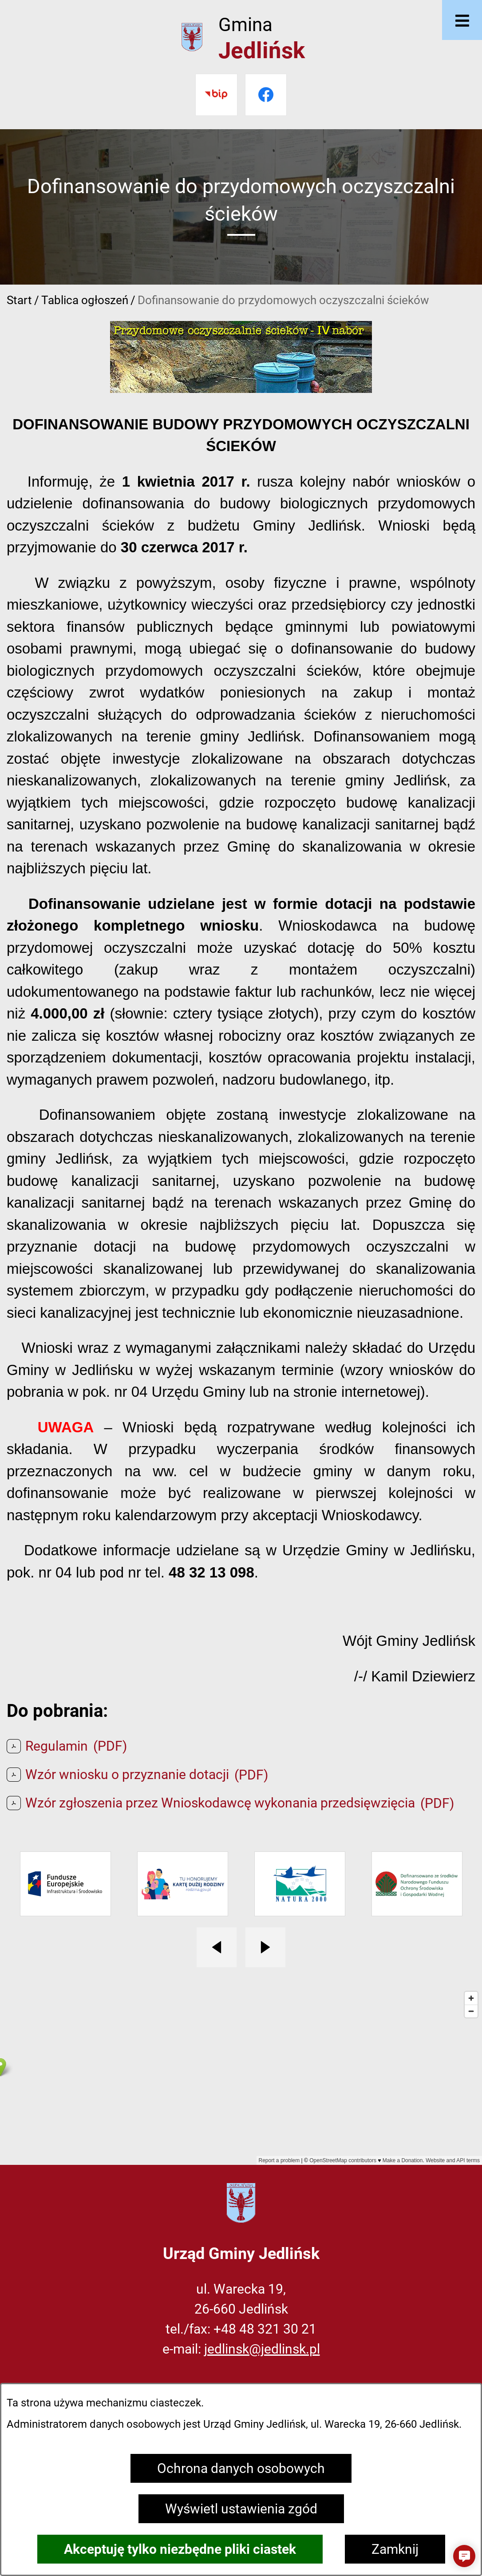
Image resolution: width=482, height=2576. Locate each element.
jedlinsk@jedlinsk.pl (262, 2349)
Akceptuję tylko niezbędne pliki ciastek (180, 2549)
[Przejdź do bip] (216, 94)
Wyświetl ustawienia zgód (241, 2509)
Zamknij (395, 2549)
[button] (464, 2556)
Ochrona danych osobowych (241, 2468)
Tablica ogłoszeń (84, 300)
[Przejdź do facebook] (266, 94)
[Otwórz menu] (462, 20)
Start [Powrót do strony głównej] (19, 300)
